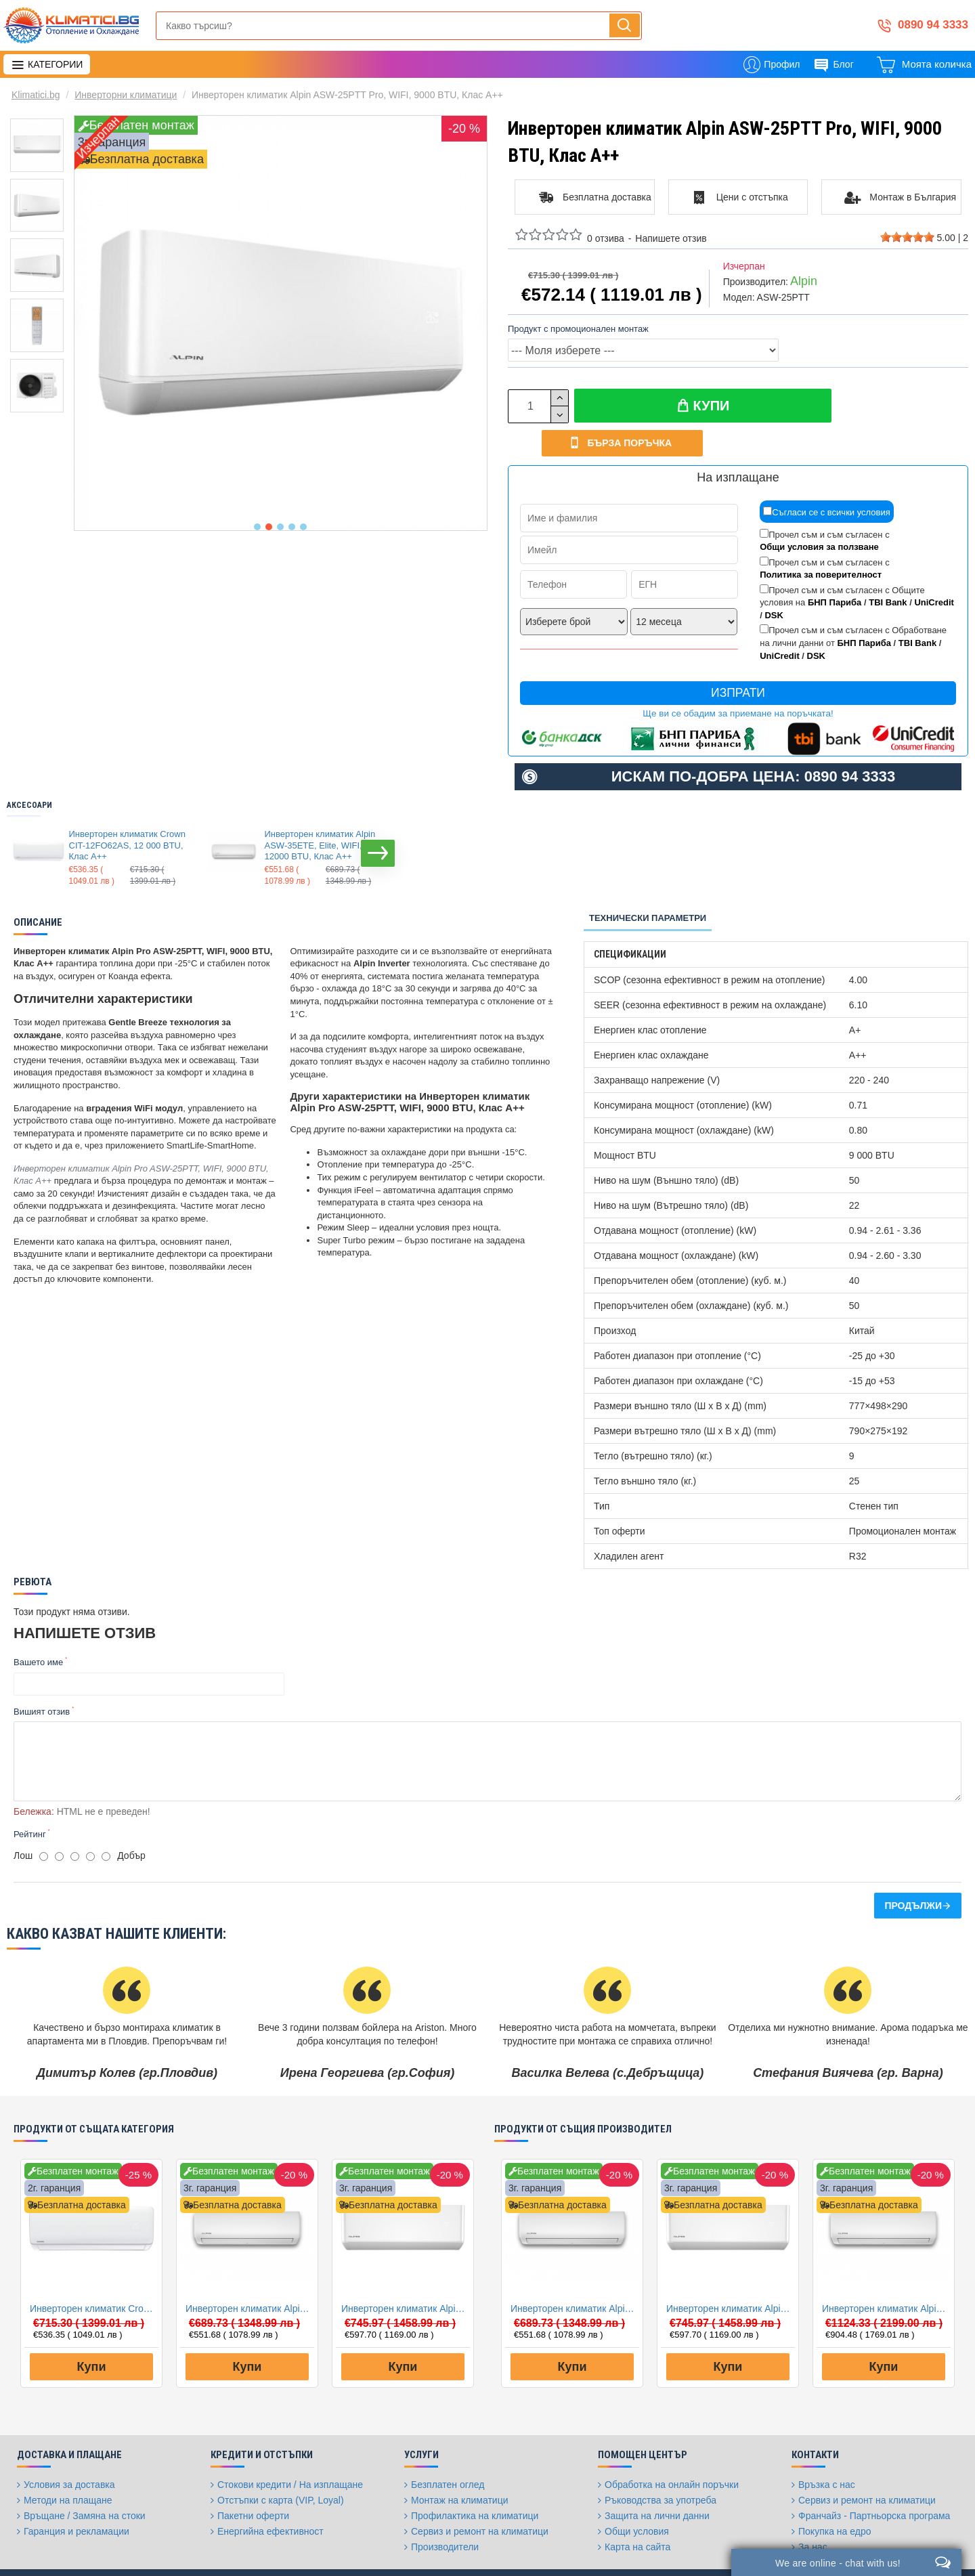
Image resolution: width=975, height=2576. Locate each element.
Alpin (803, 281)
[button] (257, 526)
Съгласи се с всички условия (826, 480)
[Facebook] (665, 2552)
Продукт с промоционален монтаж (578, 329)
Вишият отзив (42, 1680)
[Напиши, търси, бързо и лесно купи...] (624, 25)
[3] (74, 1815)
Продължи (913, 1865)
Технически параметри (647, 886)
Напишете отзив (670, 238)
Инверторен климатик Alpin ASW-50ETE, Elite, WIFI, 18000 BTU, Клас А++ (886, 2267)
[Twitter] (699, 2552)
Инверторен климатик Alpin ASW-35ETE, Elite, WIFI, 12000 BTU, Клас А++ (320, 813)
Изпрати (738, 661)
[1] (43, 1815)
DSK (773, 583)
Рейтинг (30, 1793)
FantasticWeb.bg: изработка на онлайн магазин (91, 2545)
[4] (90, 1815)
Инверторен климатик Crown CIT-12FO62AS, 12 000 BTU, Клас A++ (127, 813)
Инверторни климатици (125, 94)
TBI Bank (888, 570)
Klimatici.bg (36, 94)
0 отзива (605, 238)
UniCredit (934, 570)
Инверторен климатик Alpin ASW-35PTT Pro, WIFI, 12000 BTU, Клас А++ (405, 2267)
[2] (59, 1815)
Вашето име (38, 1630)
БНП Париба (834, 570)
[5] (106, 1815)
